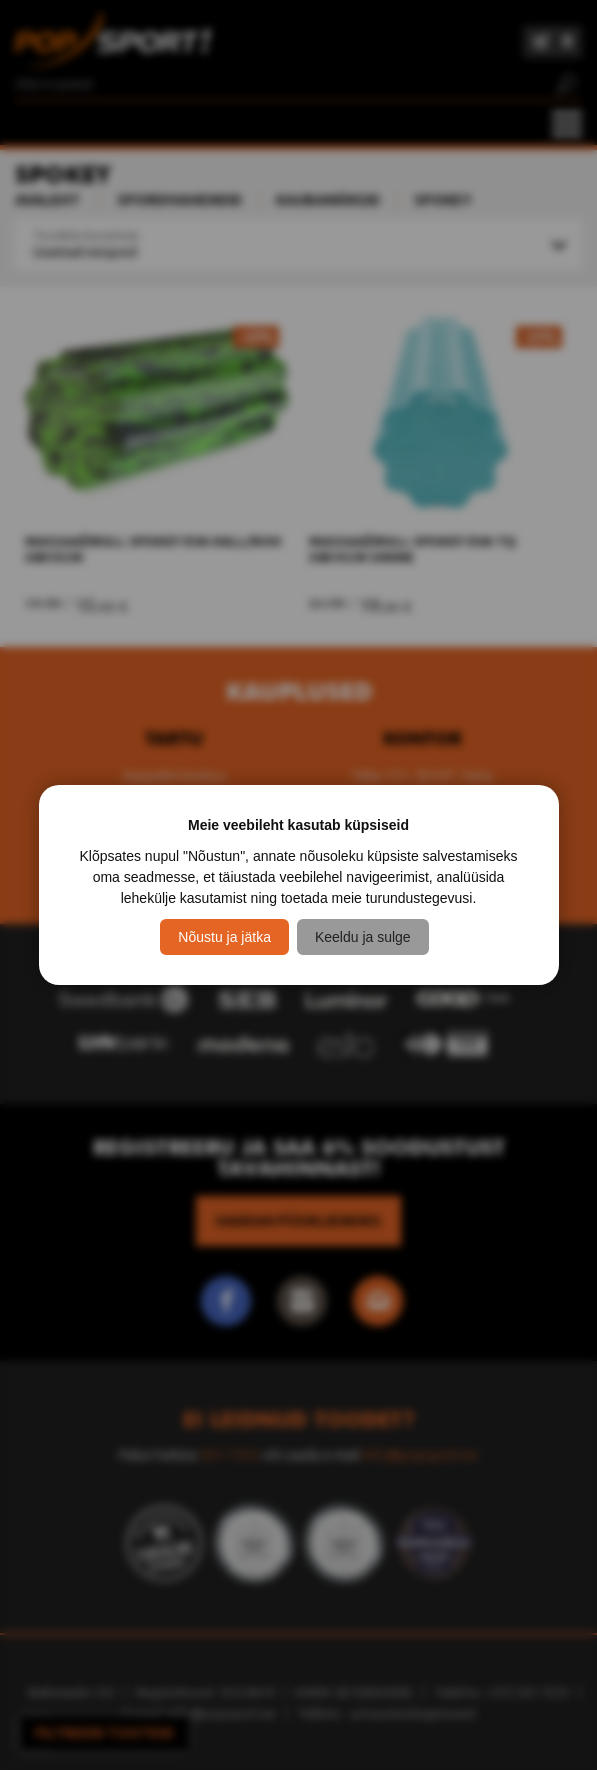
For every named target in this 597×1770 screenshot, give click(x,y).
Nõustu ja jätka (224, 937)
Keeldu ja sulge (363, 937)
